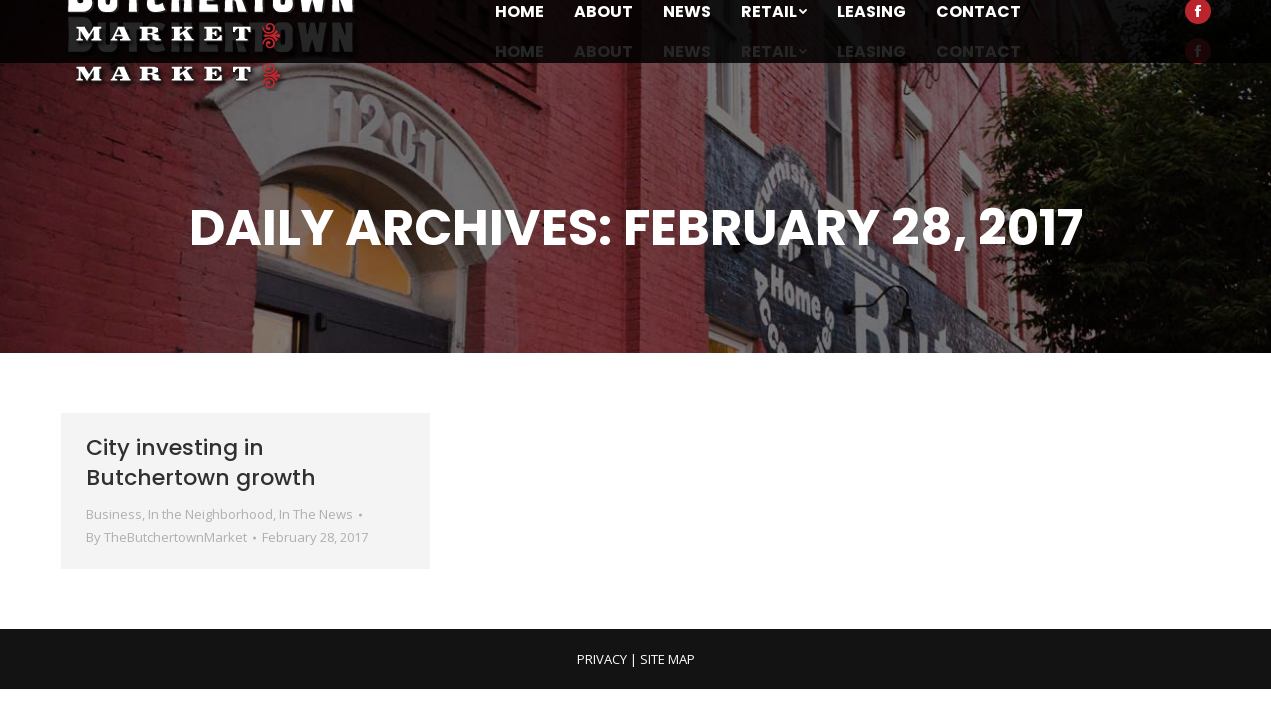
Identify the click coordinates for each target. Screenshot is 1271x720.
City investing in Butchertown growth (201, 462)
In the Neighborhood (210, 514)
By (166, 537)
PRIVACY (602, 659)
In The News (316, 514)
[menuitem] (519, 52)
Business (114, 514)
